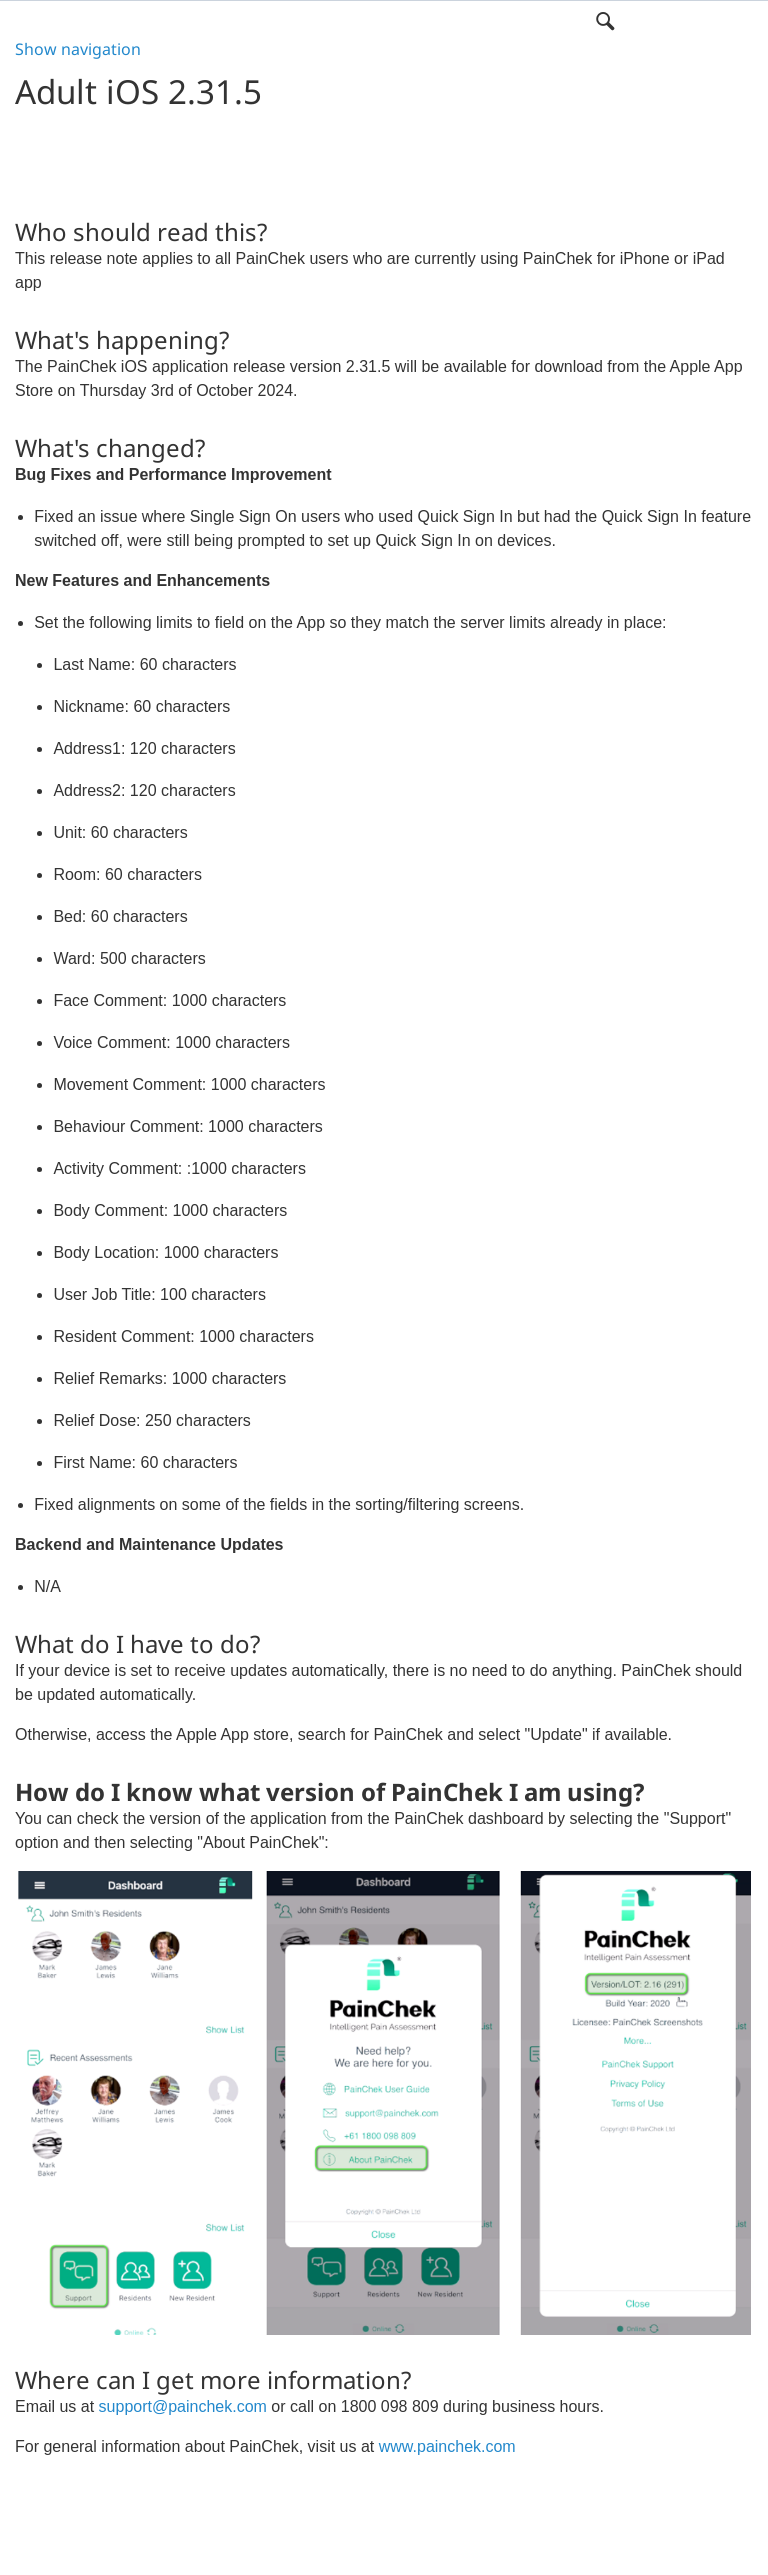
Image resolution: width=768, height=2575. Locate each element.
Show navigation (78, 49)
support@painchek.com (183, 2406)
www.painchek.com (447, 2446)
